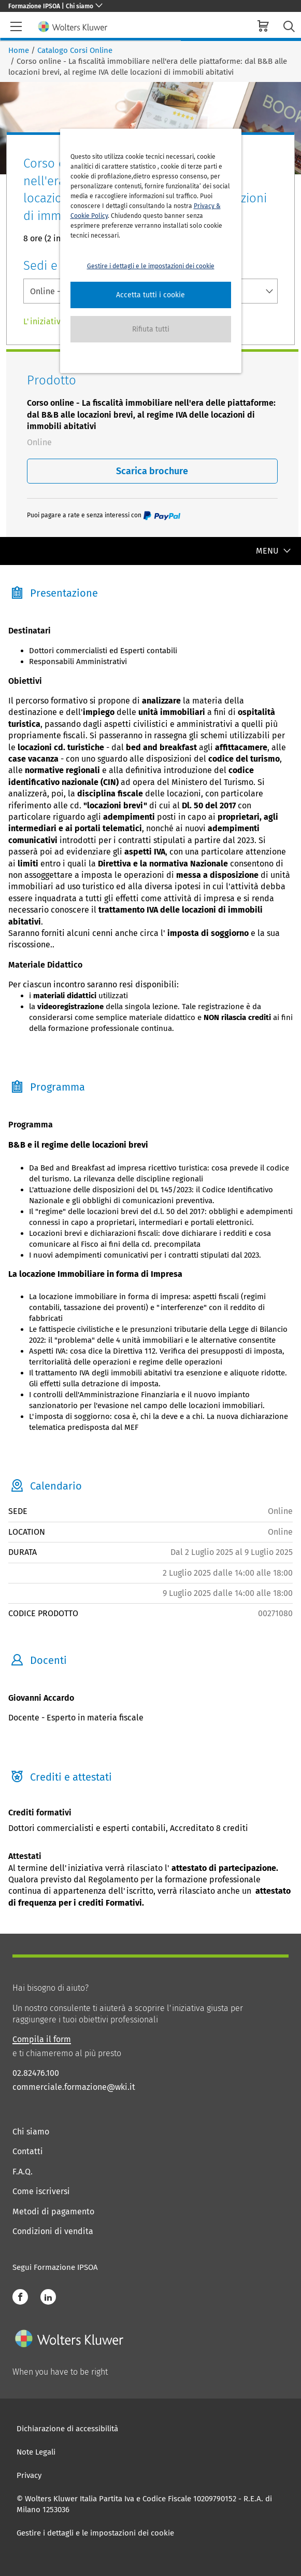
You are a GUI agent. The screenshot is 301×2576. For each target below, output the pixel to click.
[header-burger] (16, 26)
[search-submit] (289, 26)
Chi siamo (30, 2132)
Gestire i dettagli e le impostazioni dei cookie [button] (150, 266)
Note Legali (36, 2452)
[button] (150, 295)
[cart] (263, 27)
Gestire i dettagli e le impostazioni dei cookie (95, 2533)
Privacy (29, 2475)
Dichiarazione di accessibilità (67, 2428)
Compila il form (41, 2039)
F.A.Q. (22, 2171)
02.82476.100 (35, 2073)
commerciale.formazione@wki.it (73, 2087)
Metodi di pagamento (53, 2211)
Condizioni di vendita (52, 2231)
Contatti (27, 2151)
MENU (273, 551)
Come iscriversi (41, 2191)
